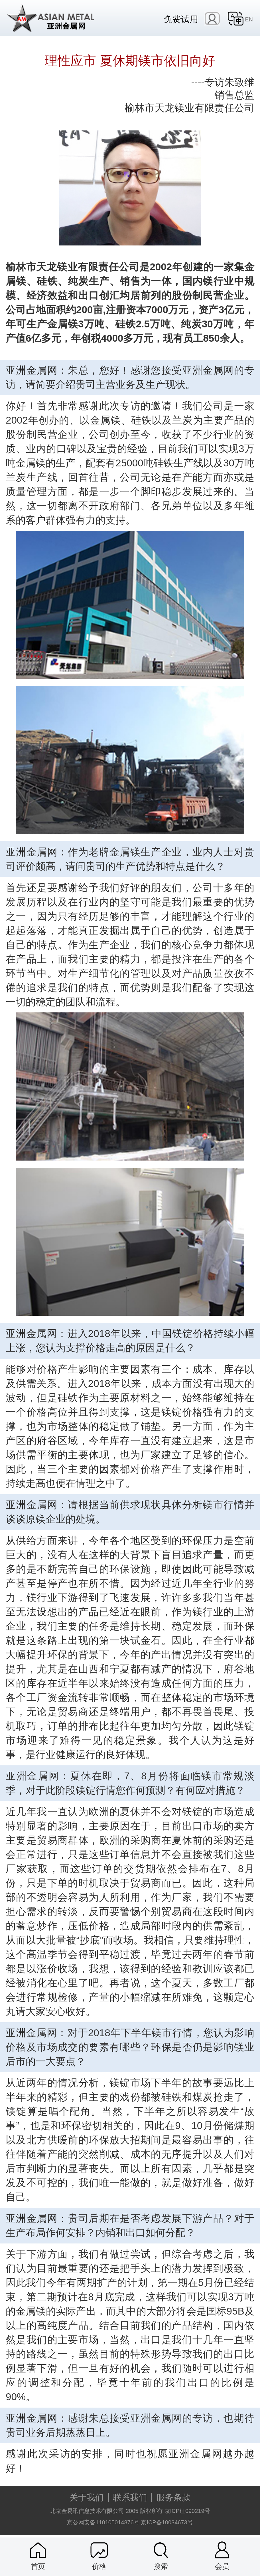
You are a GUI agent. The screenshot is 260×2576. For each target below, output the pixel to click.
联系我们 (130, 2497)
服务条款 (173, 2497)
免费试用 (181, 19)
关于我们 (87, 2497)
